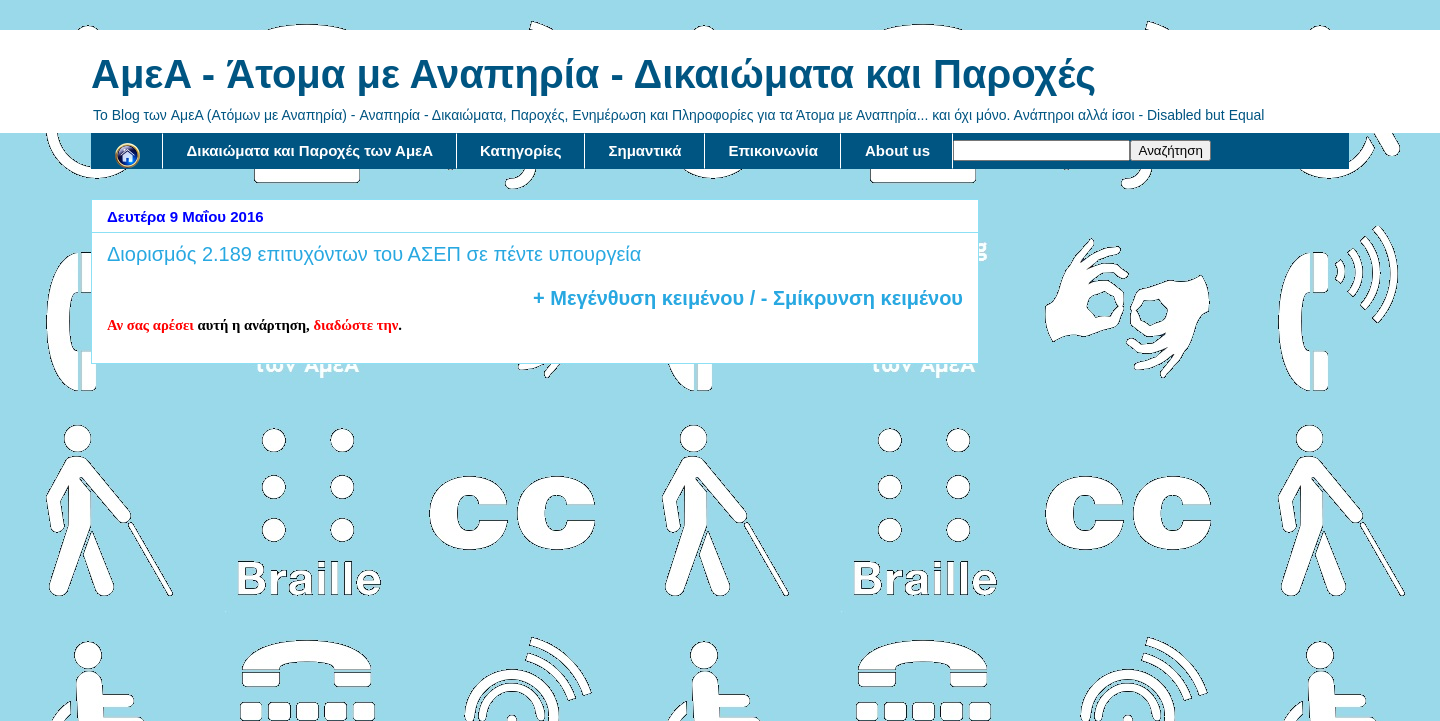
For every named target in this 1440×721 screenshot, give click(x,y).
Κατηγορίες (520, 150)
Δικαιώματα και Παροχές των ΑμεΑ (310, 150)
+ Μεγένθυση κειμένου (638, 298)
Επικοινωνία (773, 150)
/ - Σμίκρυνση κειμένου (853, 298)
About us (897, 150)
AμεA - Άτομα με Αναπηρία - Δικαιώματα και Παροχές (593, 74)
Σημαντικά (645, 150)
